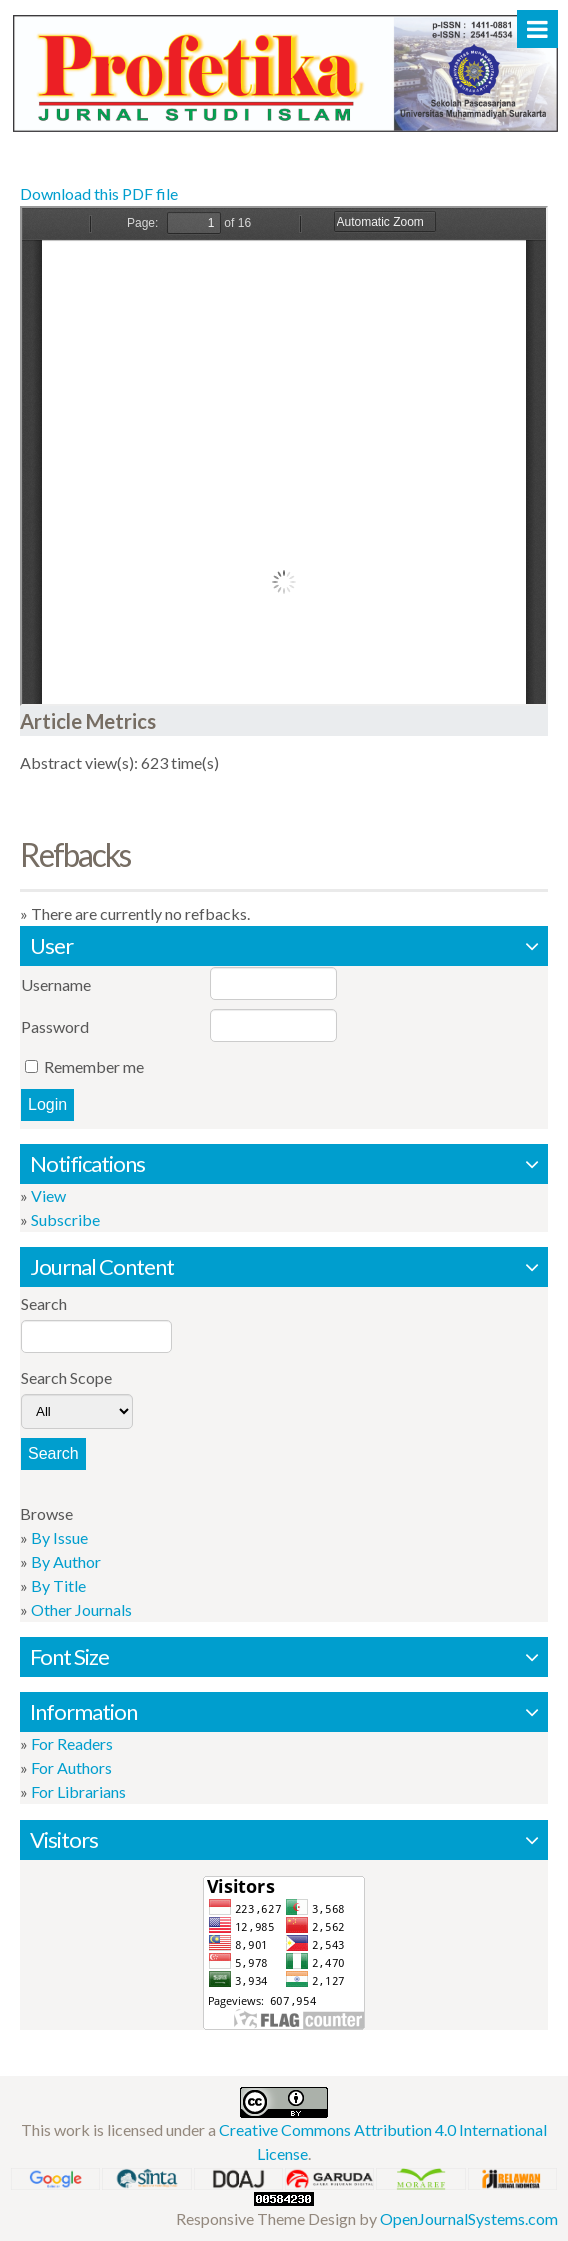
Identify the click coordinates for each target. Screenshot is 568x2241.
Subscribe (65, 1219)
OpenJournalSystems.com (469, 2218)
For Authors (71, 1767)
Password (55, 1026)
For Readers (72, 1743)
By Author (66, 1561)
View (48, 1195)
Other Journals (81, 1609)
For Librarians (78, 1791)
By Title (58, 1585)
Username (56, 984)
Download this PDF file (99, 193)
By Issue (59, 1537)
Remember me (94, 1066)
